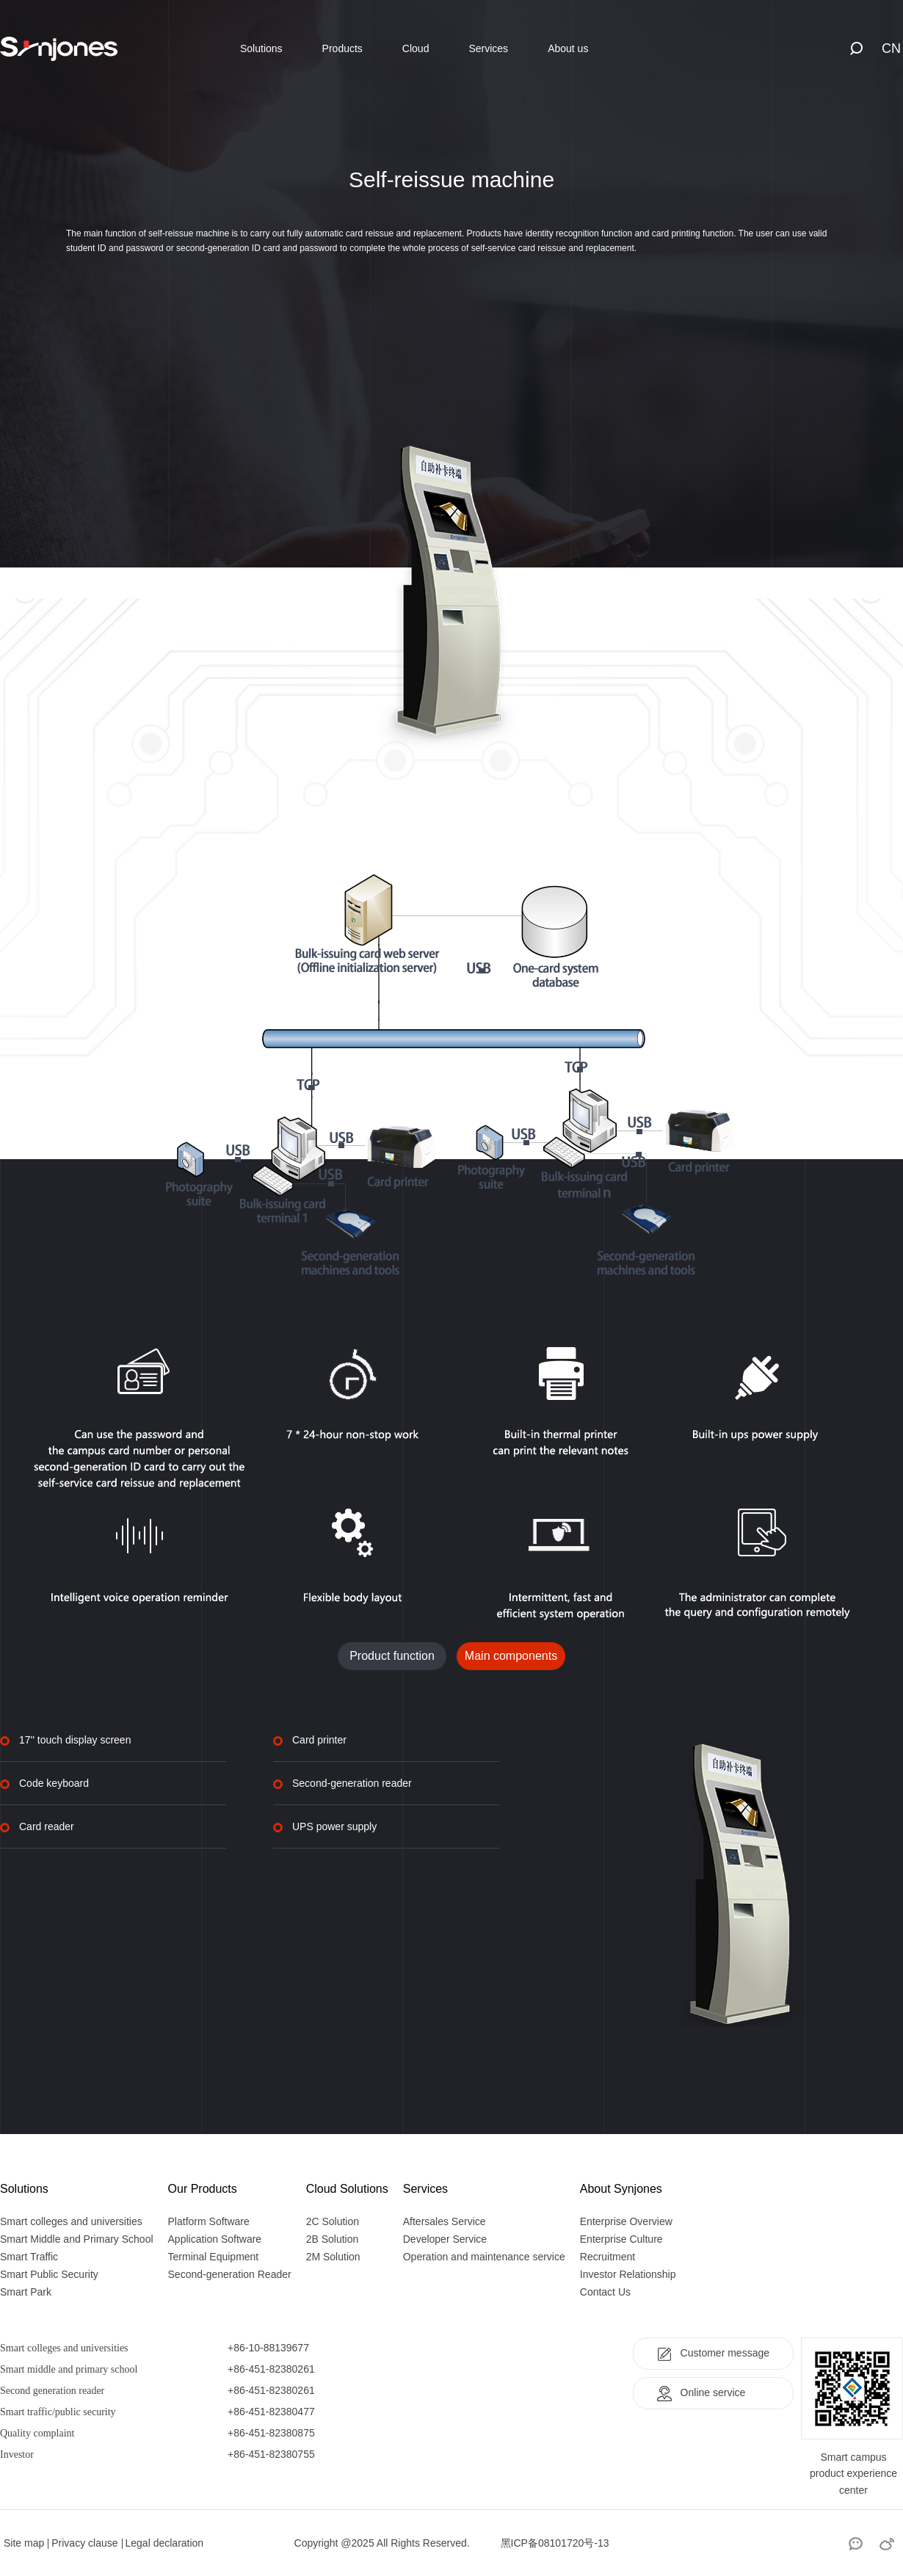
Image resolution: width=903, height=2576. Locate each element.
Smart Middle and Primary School (76, 2239)
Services (488, 48)
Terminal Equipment (213, 2257)
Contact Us (605, 2292)
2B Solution (332, 2239)
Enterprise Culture (621, 2239)
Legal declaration (165, 2543)
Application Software (215, 2239)
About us (568, 48)
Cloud (415, 48)
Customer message (713, 2353)
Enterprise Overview (626, 2221)
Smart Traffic (29, 2257)
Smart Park (25, 2292)
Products (342, 48)
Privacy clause (84, 2543)
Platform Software (209, 2221)
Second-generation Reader (229, 2274)
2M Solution (333, 2257)
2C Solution (332, 2221)
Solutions (261, 48)
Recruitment (607, 2257)
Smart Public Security (49, 2274)
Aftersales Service (444, 2221)
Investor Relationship (628, 2274)
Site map (24, 2543)
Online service (701, 2393)
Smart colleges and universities (71, 2221)
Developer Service (445, 2239)
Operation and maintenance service (484, 2257)
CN (891, 48)
